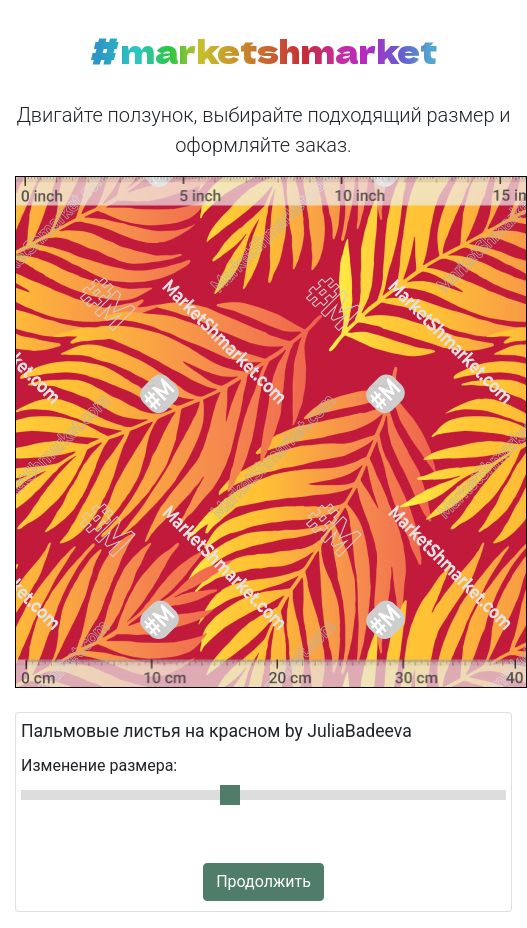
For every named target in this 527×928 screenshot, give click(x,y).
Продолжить (263, 881)
